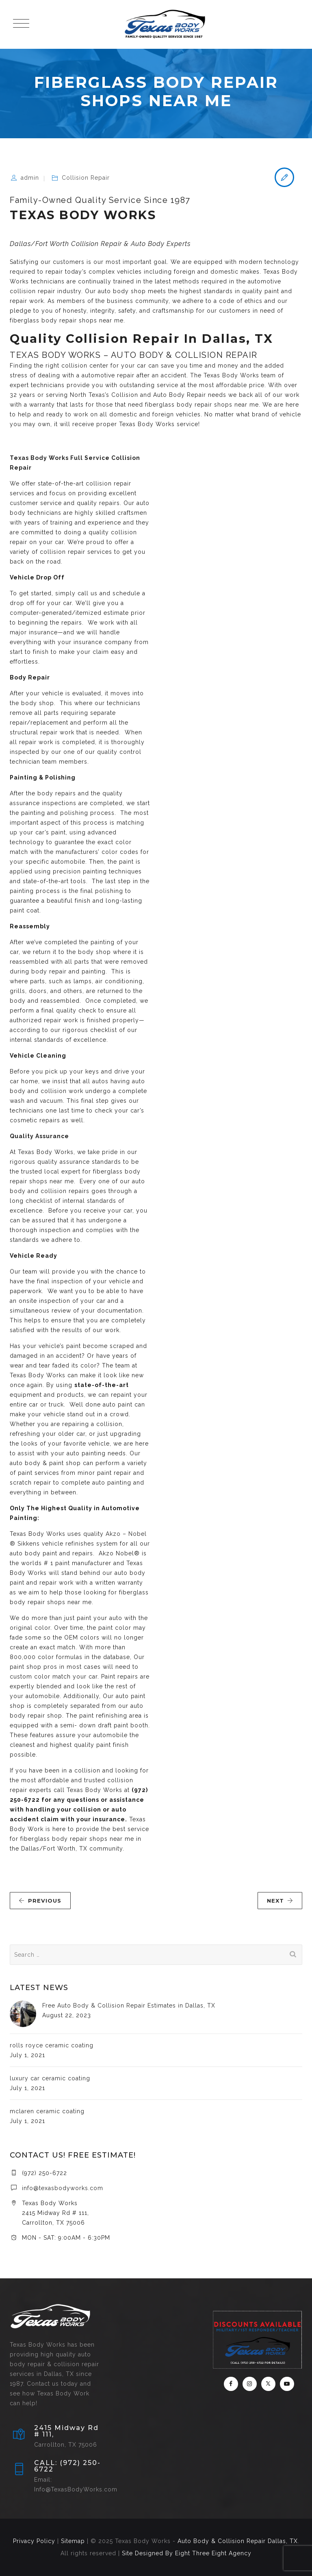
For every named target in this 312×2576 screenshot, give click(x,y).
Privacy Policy (34, 2541)
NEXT (280, 1900)
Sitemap (73, 2541)
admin (30, 177)
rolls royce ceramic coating (51, 2045)
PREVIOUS (40, 1900)
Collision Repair (86, 177)
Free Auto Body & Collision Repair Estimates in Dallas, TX (128, 2005)
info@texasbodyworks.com (62, 2188)
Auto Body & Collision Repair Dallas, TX (238, 2541)
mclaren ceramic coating (47, 2111)
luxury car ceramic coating (50, 2078)
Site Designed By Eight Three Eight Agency (186, 2553)
